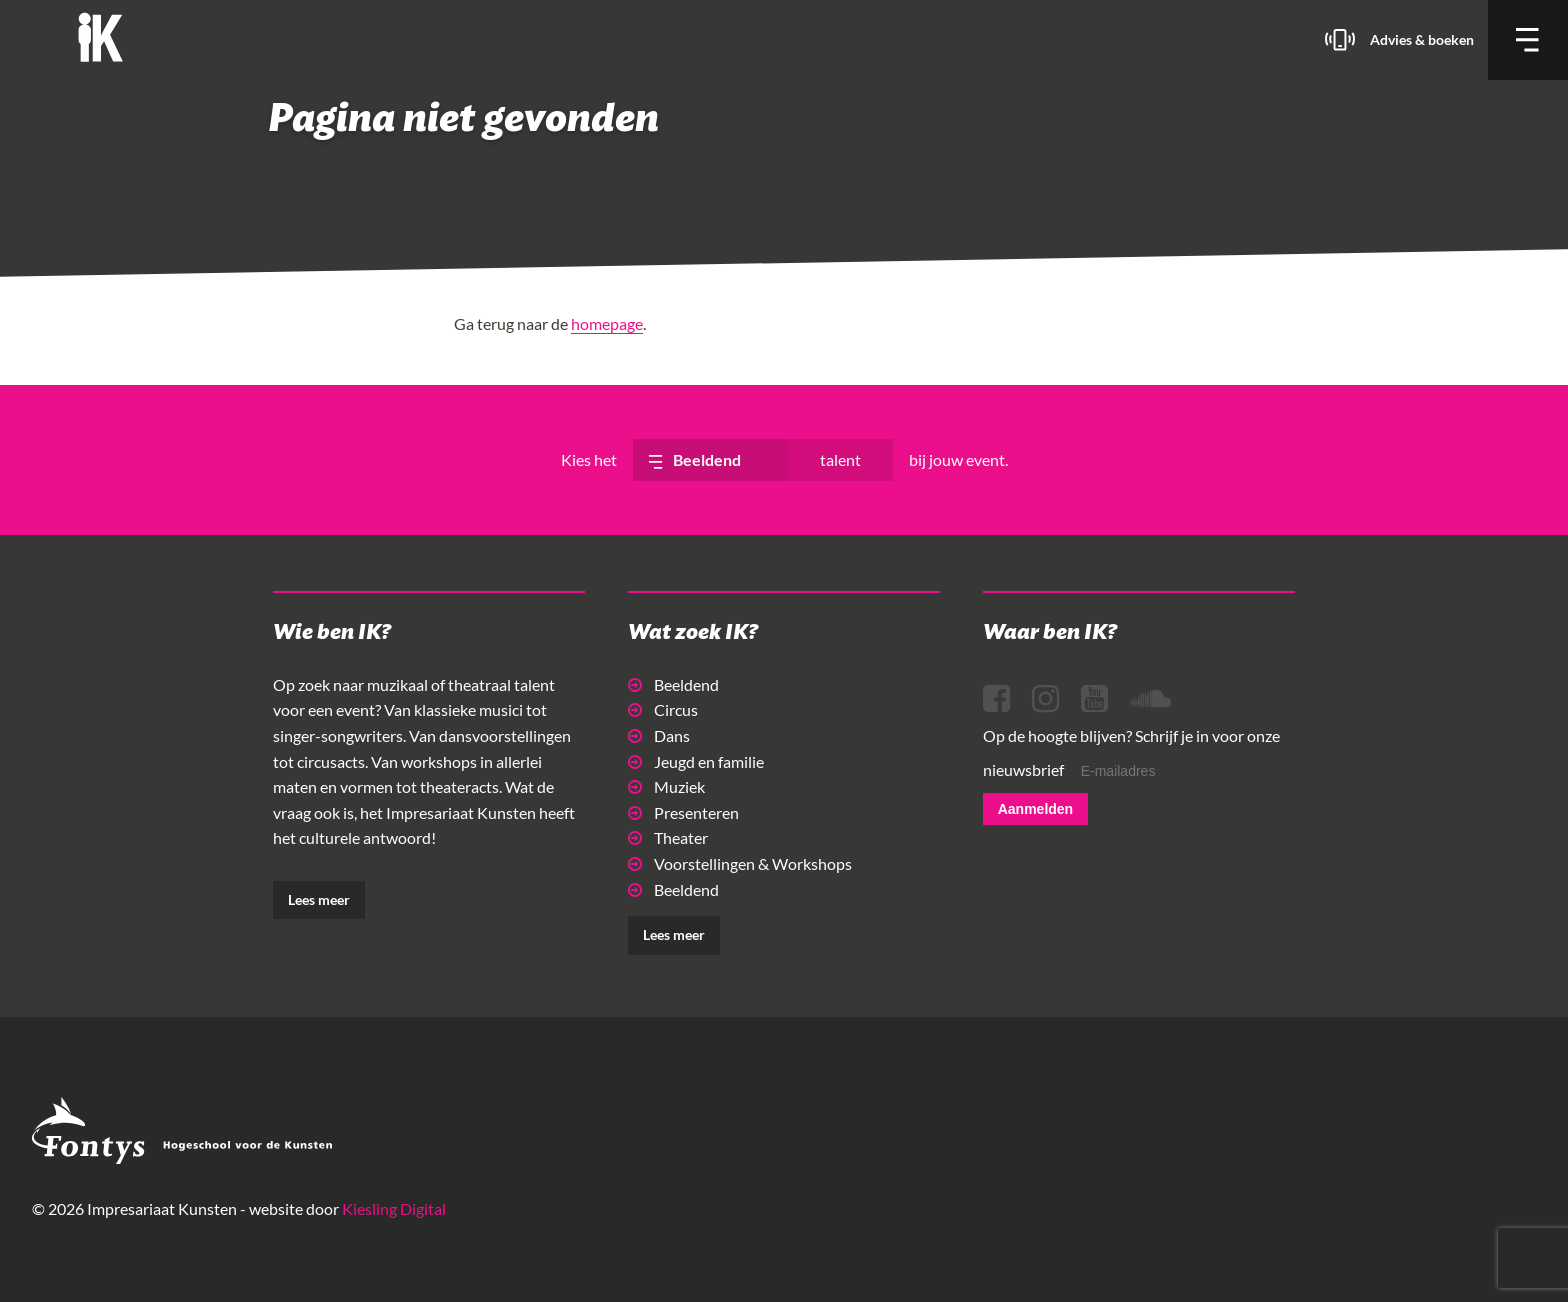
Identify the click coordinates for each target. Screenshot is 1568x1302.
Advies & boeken (1422, 39)
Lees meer (319, 899)
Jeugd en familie (696, 761)
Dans (659, 735)
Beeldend (673, 684)
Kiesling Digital (394, 1208)
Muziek (666, 786)
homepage (607, 323)
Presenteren (683, 812)
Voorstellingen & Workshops (740, 863)
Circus (663, 709)
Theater (668, 837)
